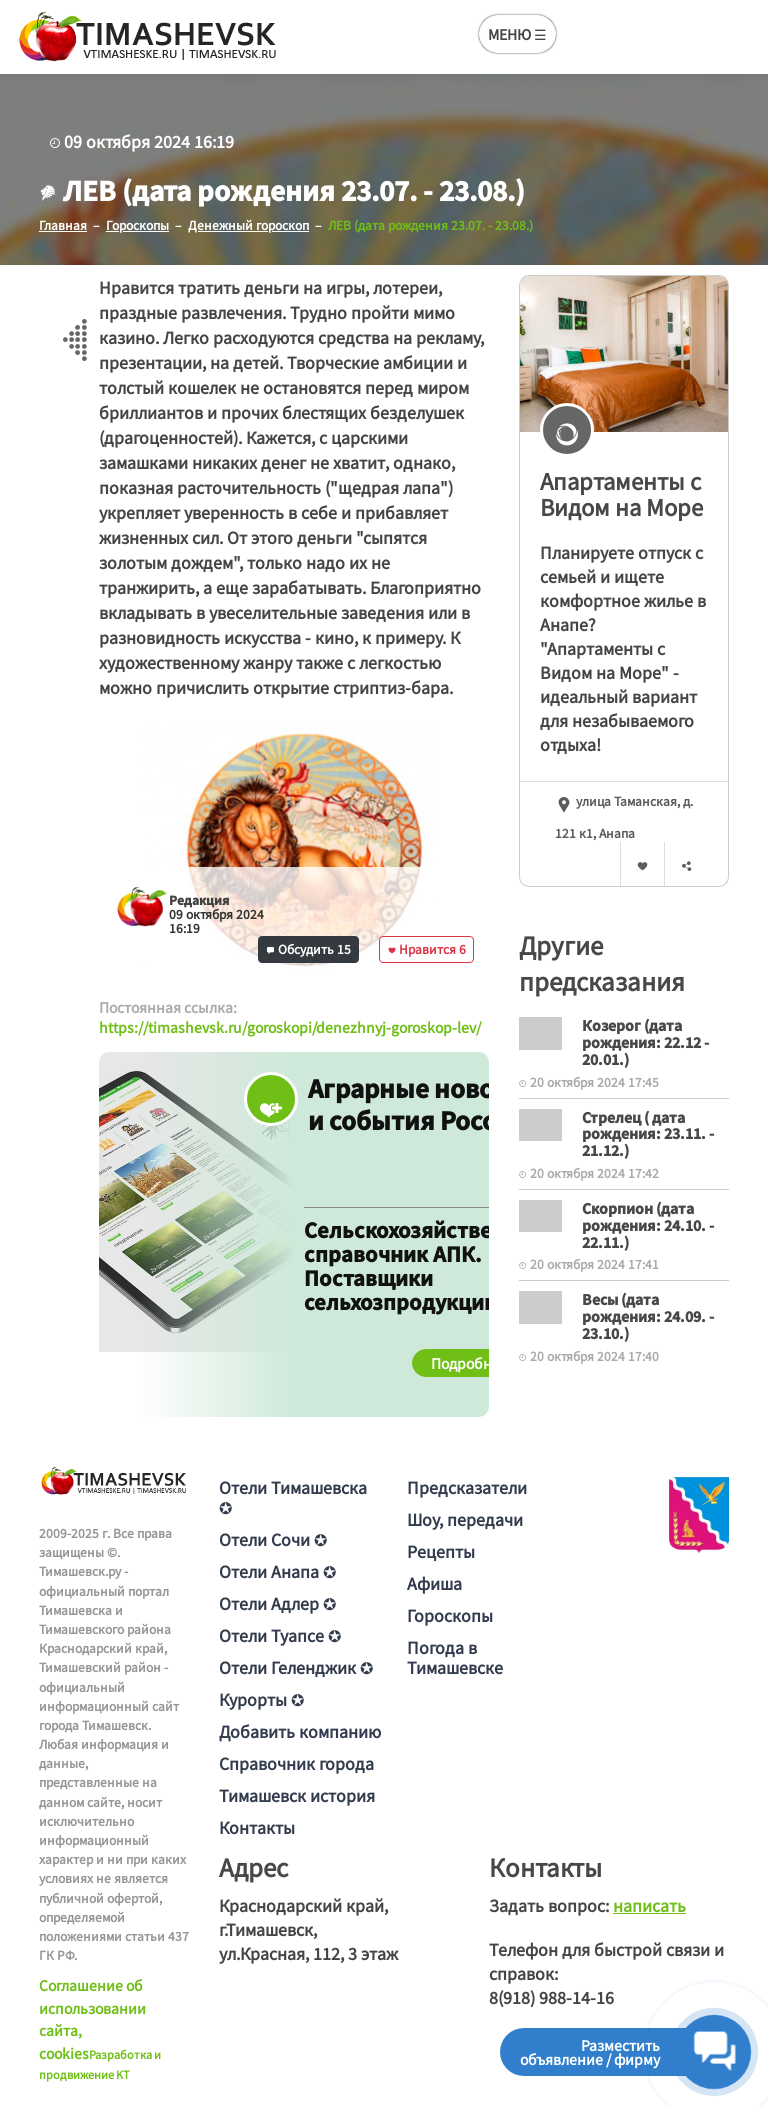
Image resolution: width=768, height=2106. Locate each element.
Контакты (257, 1827)
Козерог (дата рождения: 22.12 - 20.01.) (645, 1042)
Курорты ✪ (261, 1699)
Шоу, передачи (465, 1519)
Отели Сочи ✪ (273, 1539)
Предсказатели (467, 1487)
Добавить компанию (300, 1731)
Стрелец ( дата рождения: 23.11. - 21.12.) (648, 1134)
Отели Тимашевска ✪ (293, 1497)
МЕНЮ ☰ (517, 34)
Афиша (434, 1583)
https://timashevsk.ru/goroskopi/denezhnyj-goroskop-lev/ (290, 1027)
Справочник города (296, 1763)
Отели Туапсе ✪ (280, 1635)
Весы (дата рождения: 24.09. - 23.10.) (648, 1316)
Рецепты (441, 1551)
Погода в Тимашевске (455, 1657)
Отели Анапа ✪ (277, 1571)
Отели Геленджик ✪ (296, 1667)
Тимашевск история (297, 1795)
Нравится (427, 948)
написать (649, 1905)
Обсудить (309, 948)
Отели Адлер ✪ (277, 1603)
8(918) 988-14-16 (551, 1997)
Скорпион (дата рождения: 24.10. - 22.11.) (648, 1225)
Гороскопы (450, 1615)
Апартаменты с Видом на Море (621, 493)
